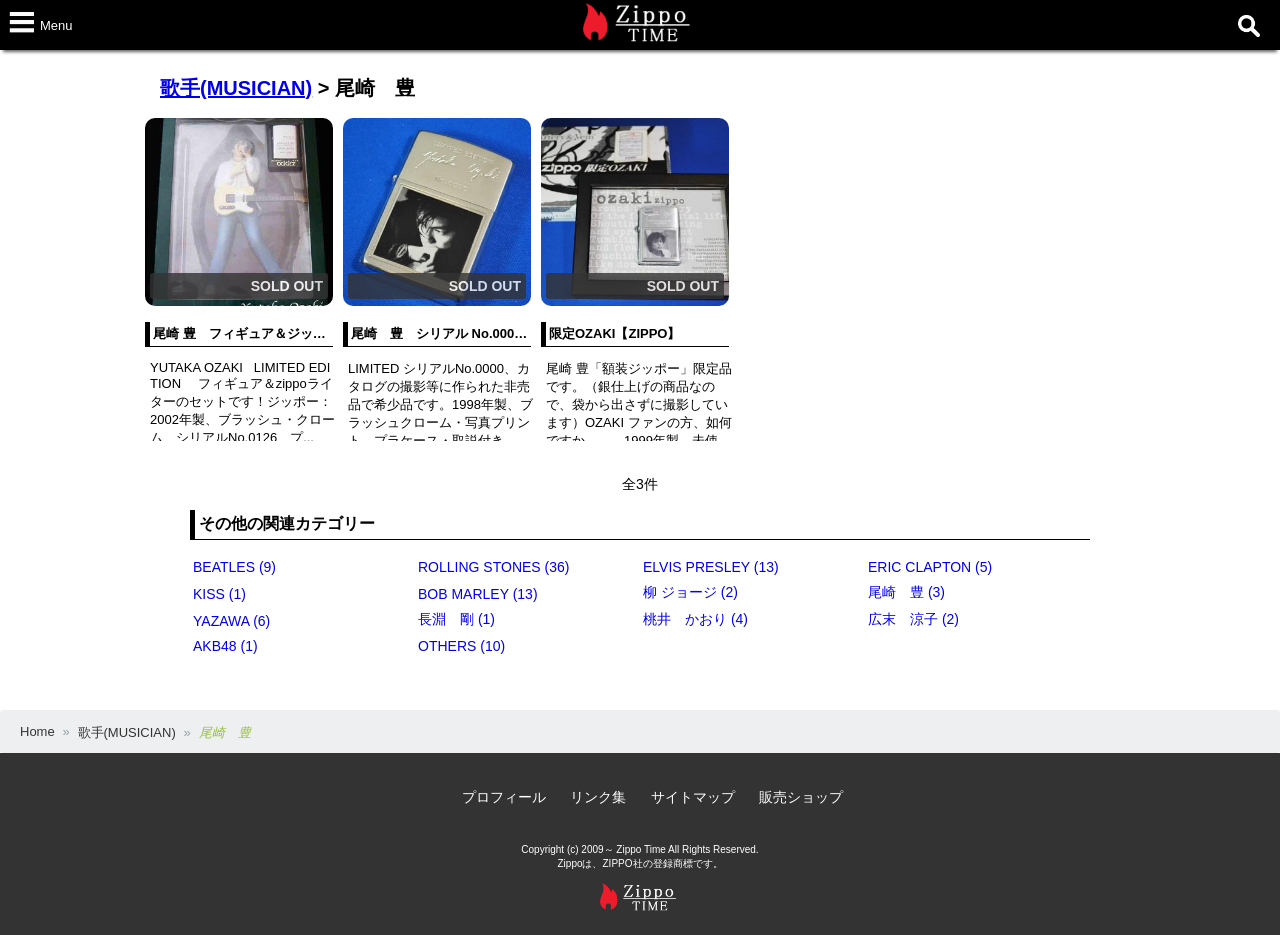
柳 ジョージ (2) (690, 592)
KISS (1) (219, 594)
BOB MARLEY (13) (478, 594)
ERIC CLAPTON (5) (930, 567)
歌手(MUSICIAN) (236, 88)
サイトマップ (693, 797)
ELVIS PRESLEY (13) (711, 567)
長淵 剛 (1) (456, 619)
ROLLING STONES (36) (493, 567)
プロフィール (504, 797)
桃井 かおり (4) (695, 619)
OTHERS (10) (461, 646)
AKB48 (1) (225, 646)
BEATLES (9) (234, 567)
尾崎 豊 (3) (906, 592)
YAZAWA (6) (231, 621)
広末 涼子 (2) (913, 619)
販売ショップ (801, 797)
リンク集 (598, 797)
